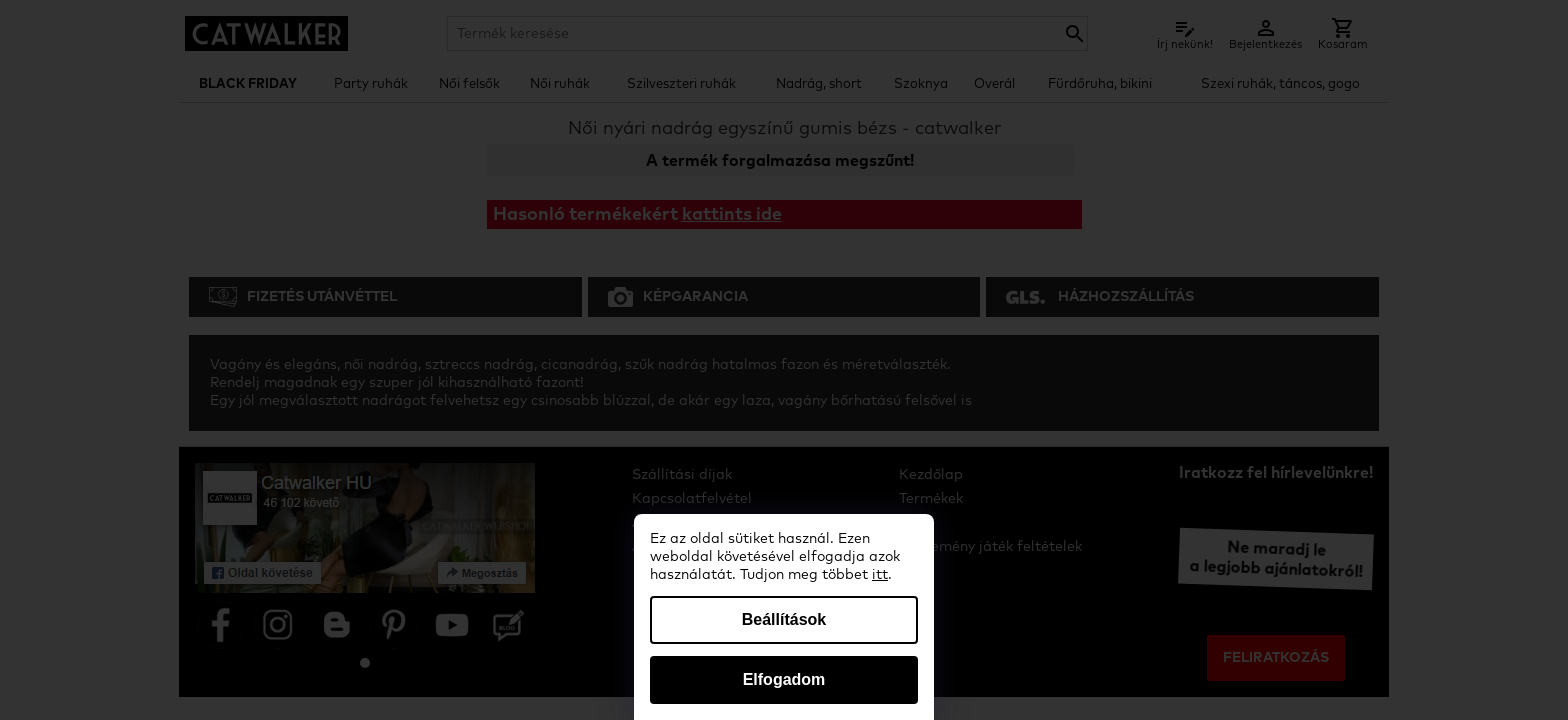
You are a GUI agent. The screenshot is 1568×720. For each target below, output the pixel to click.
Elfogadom (784, 679)
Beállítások (784, 619)
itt (880, 575)
